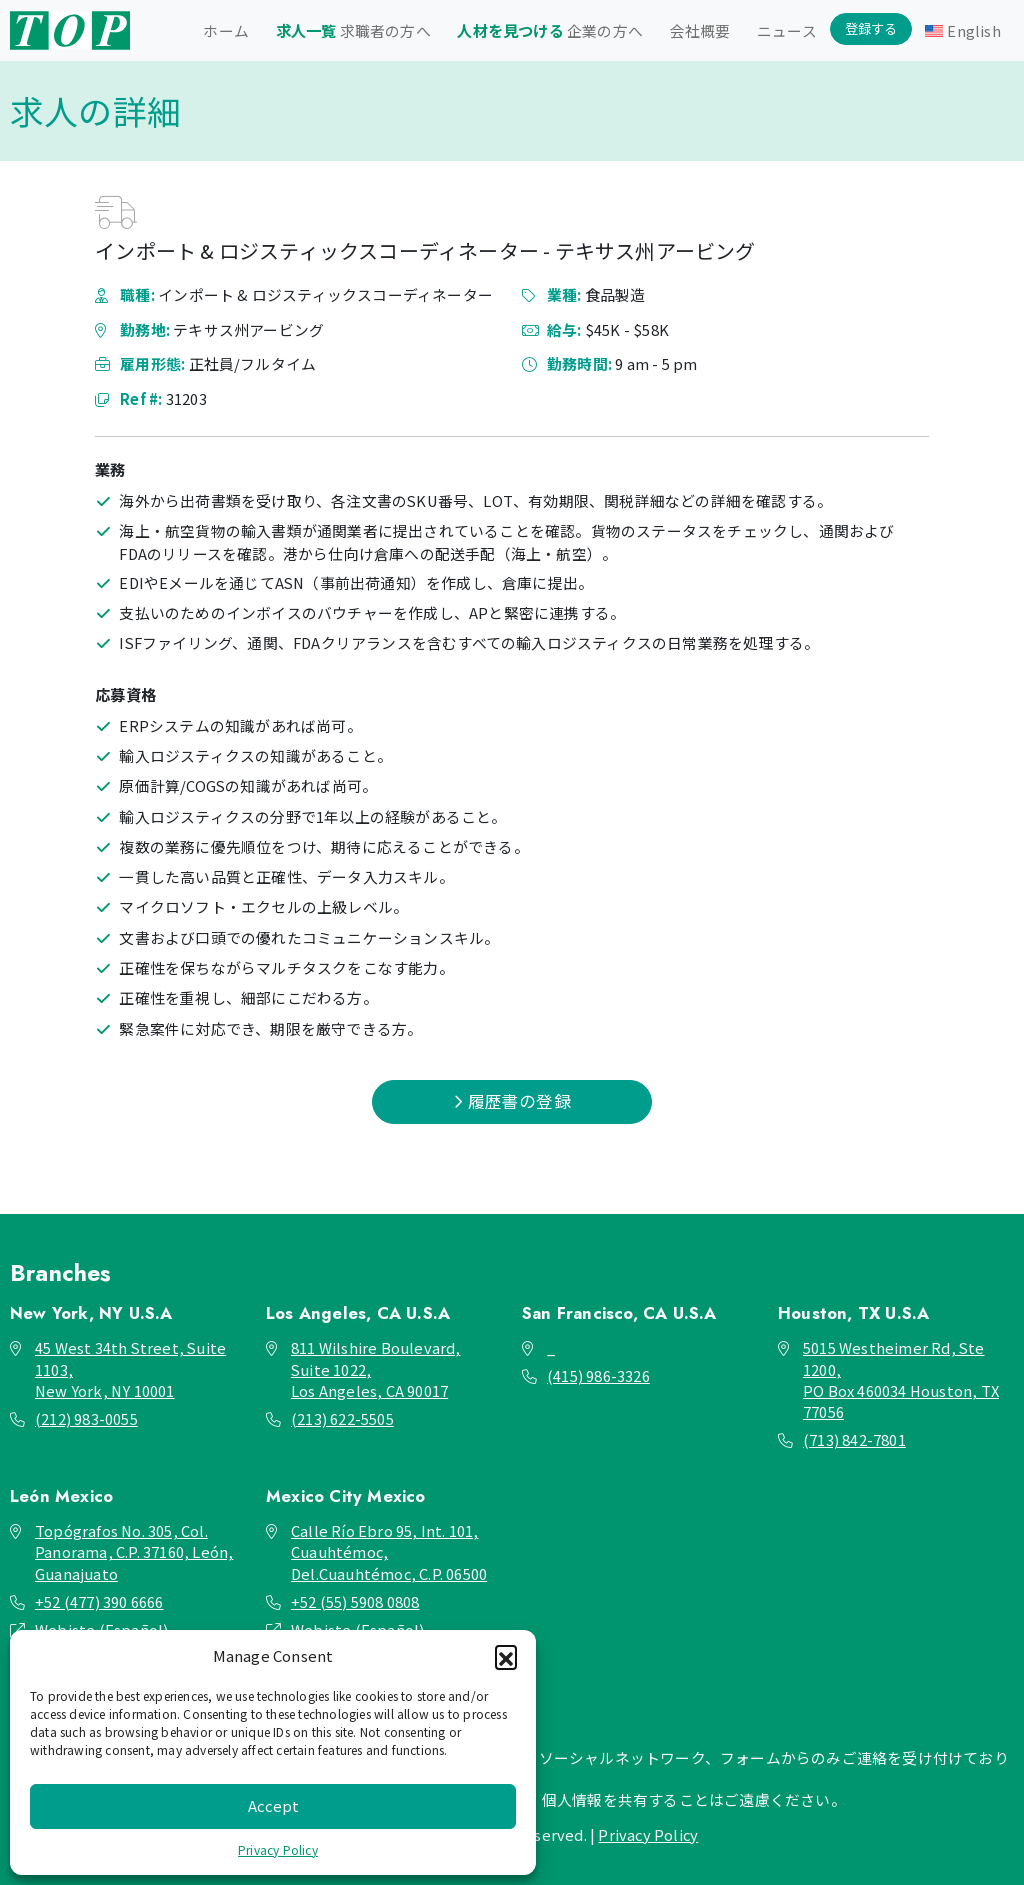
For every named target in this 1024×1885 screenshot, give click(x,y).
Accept (273, 1805)
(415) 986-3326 (598, 1375)
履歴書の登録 (512, 1101)
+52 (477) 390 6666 (99, 1601)
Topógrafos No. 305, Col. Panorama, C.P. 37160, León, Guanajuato (134, 1552)
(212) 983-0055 (86, 1418)
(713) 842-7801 (854, 1439)
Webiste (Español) (101, 1629)
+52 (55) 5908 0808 (355, 1601)
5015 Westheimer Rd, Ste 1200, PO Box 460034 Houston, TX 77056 (901, 1379)
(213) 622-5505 (342, 1418)
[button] (506, 1656)
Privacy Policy (278, 1849)
